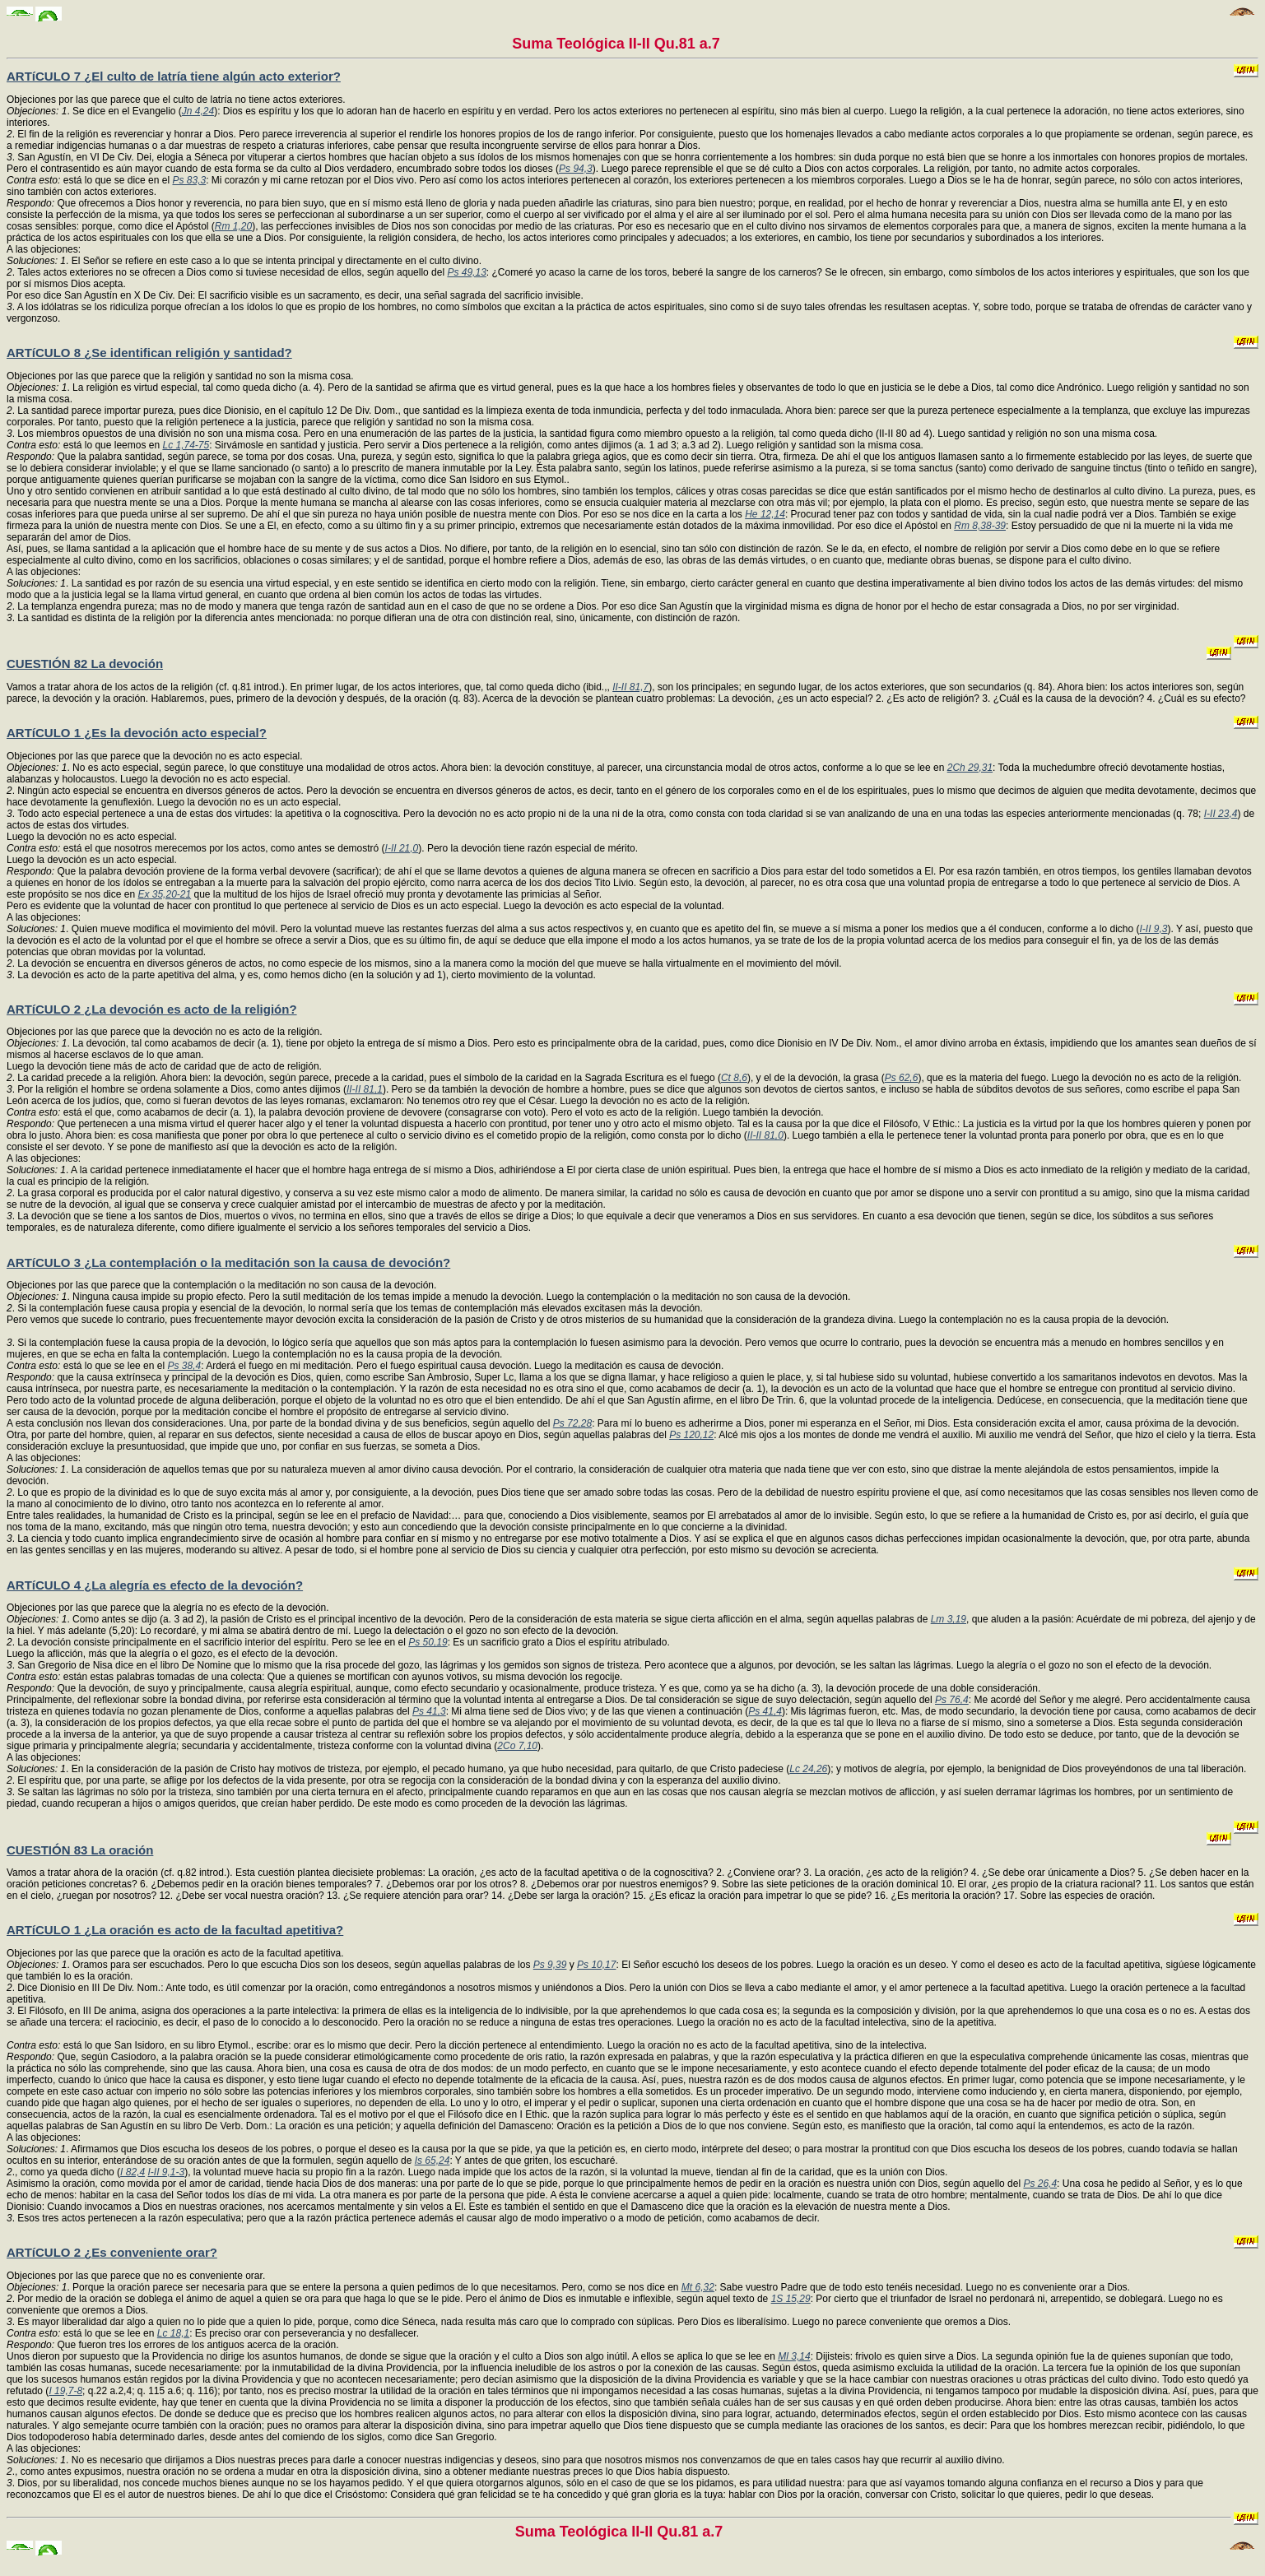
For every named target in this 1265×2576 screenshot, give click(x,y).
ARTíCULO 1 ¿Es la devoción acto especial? (137, 733)
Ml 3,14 (794, 2356)
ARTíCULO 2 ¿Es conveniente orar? (112, 2252)
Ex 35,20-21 (164, 894)
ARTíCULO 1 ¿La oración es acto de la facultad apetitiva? (175, 1930)
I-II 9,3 (1154, 929)
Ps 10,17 (596, 1964)
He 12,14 (765, 514)
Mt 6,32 (697, 2287)
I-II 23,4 (1221, 813)
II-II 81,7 (630, 687)
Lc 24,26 (808, 1769)
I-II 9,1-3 (165, 2172)
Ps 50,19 (427, 1642)
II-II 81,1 (364, 1089)
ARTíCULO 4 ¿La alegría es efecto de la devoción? (155, 1585)
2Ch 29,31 (970, 767)
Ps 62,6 (902, 1078)
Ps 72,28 (572, 1423)
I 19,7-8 (65, 2391)
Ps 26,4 (1040, 2183)
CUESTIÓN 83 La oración (80, 1850)
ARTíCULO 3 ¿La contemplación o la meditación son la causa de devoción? (228, 1262)
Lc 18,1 (173, 2333)
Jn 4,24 (198, 111)
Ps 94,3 (576, 168)
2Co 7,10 (517, 1746)
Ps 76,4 (952, 1700)
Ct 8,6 (734, 1078)
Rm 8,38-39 (980, 525)
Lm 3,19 (948, 1619)
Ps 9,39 (550, 1964)
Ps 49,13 (466, 272)
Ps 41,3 (429, 1711)
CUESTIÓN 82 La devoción (85, 664)
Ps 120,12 (691, 1435)
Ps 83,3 (189, 180)
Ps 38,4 (184, 1366)
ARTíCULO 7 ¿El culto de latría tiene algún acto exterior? (174, 76)
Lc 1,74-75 (185, 445)
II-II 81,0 (765, 1135)
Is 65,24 (432, 2160)
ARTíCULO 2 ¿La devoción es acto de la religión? (152, 1009)
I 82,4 (132, 2172)
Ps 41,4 (765, 1711)
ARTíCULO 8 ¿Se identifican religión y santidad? (149, 353)
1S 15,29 (791, 2298)
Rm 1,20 (233, 226)
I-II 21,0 (402, 848)
